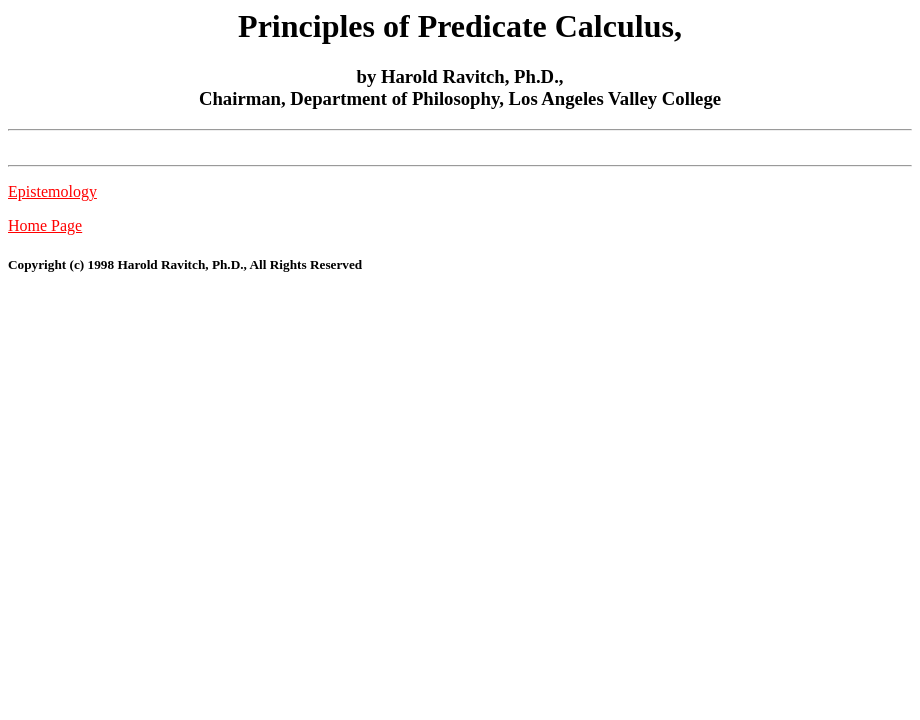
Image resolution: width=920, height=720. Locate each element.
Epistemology (52, 191)
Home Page (45, 225)
